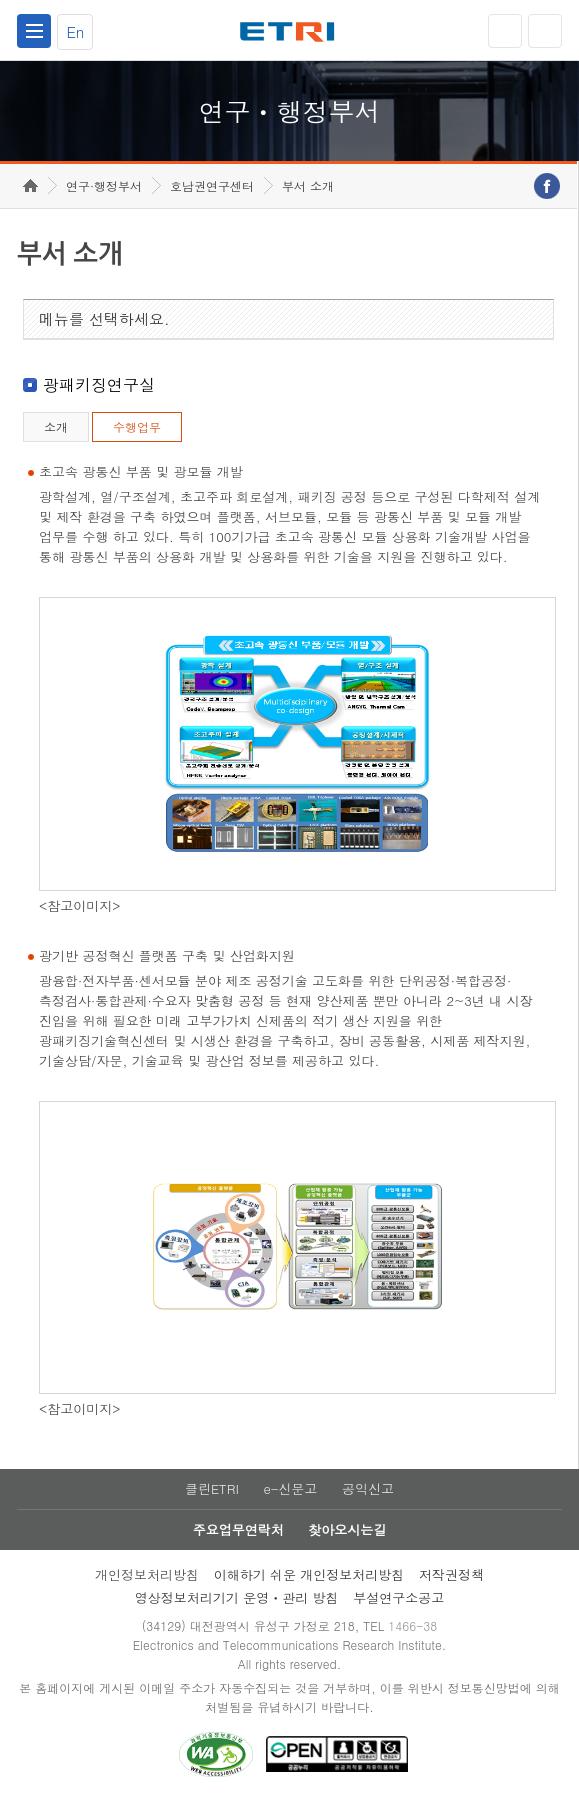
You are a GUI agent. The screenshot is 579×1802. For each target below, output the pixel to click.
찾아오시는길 (347, 1529)
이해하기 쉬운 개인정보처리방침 (309, 1574)
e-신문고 (290, 1488)
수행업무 (137, 426)
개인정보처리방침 (147, 1574)
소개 (56, 426)
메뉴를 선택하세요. (104, 318)
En (75, 31)
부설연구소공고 (398, 1597)
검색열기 (545, 31)
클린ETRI (212, 1488)
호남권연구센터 (212, 185)
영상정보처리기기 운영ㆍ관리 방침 (237, 1597)
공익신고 (368, 1488)
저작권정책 (451, 1574)
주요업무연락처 (238, 1529)
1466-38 (412, 1625)
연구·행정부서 (104, 185)
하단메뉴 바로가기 (0, 0)
